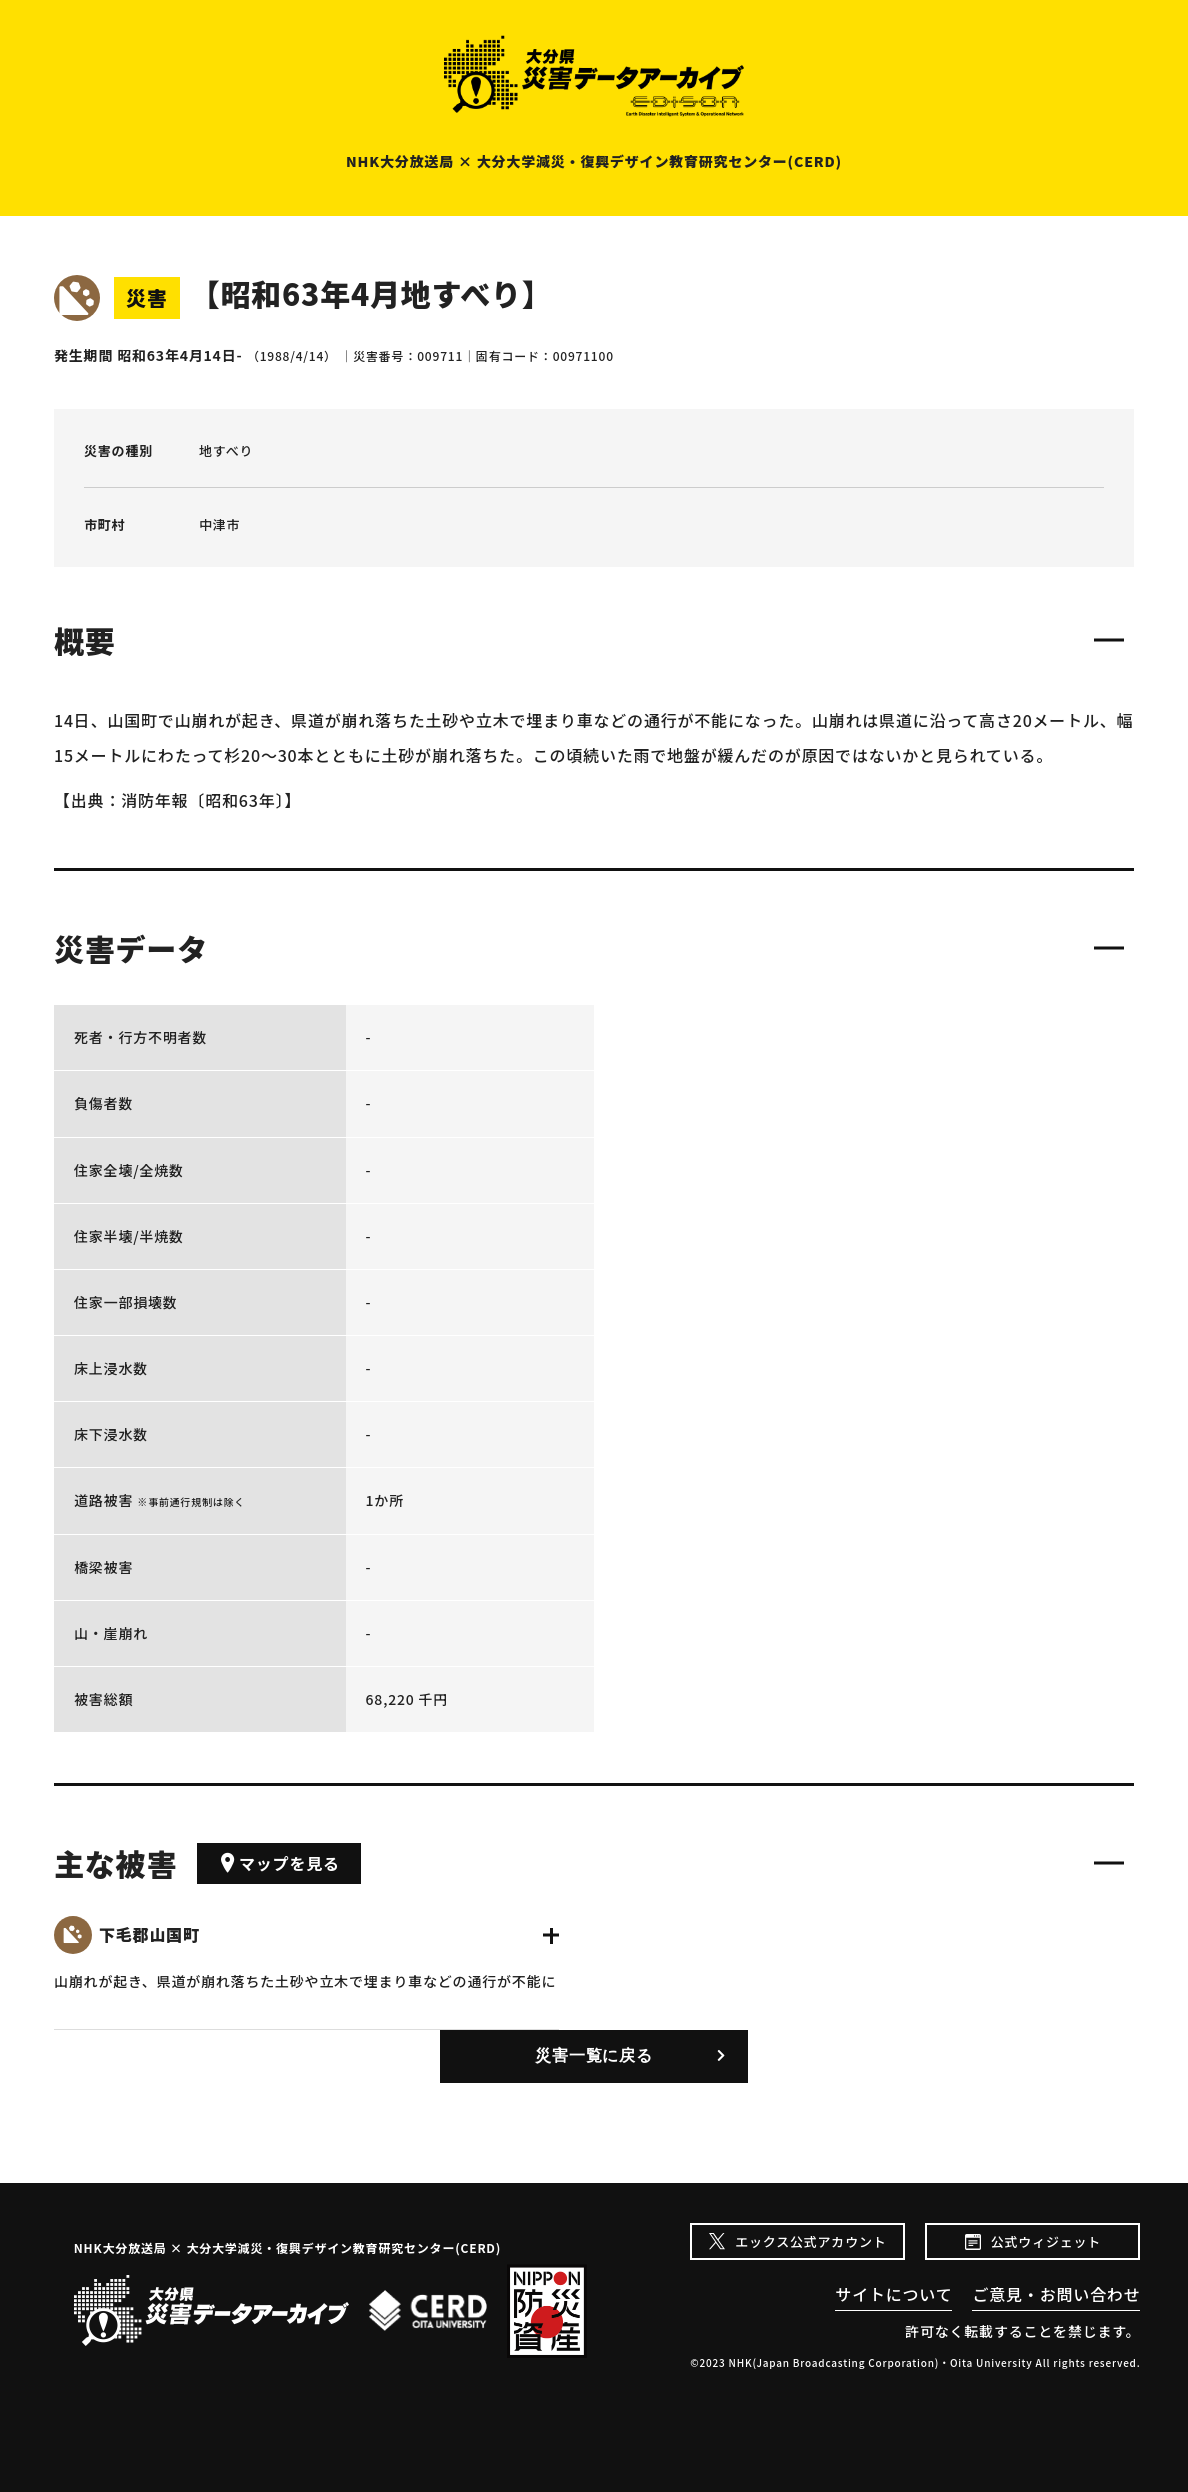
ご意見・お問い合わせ (1056, 2294)
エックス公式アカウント (810, 2241)
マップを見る (279, 1863)
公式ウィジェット (1046, 2241)
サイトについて (893, 2294)
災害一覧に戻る (594, 2055)
